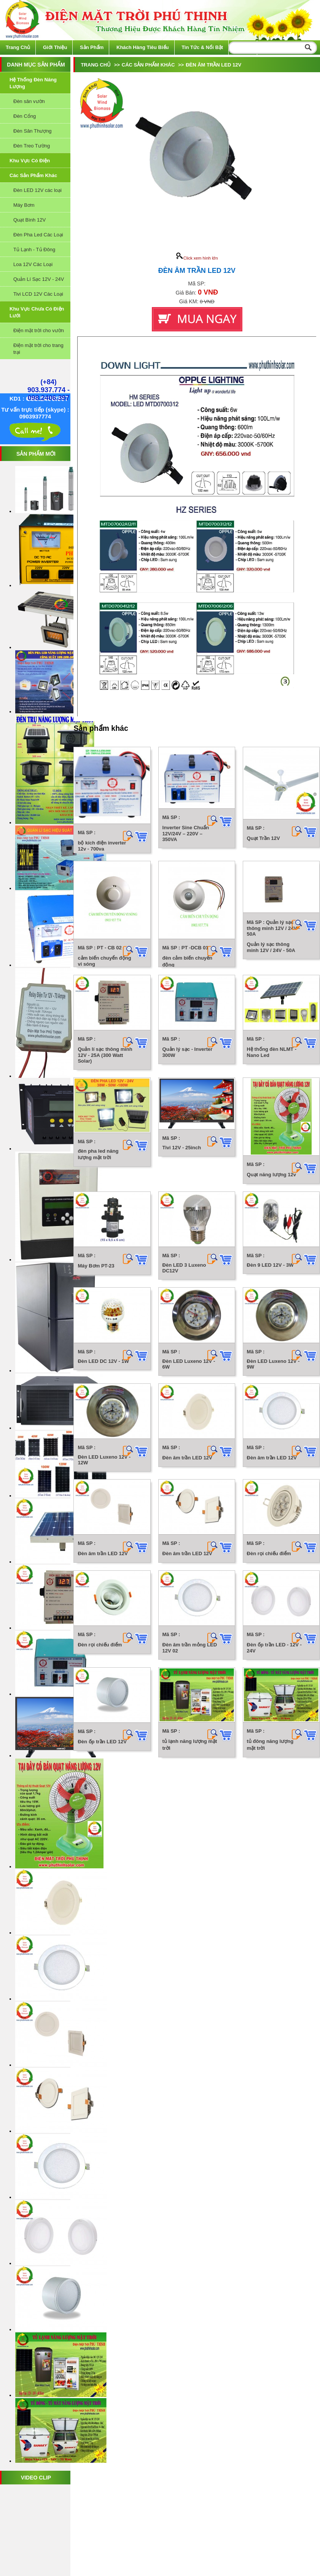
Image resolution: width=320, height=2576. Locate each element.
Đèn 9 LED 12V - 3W (101, 1757)
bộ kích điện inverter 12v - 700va (102, 846)
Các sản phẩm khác (33, 175)
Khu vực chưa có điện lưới (37, 312)
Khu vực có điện (30, 160)
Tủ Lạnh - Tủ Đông (34, 249)
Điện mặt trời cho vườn (38, 330)
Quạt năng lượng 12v (183, 1567)
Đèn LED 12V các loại (37, 190)
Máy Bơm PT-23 (96, 1660)
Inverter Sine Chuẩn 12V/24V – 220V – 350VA (194, 832)
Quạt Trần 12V (175, 946)
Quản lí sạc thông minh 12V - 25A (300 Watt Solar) (105, 1266)
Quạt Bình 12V (29, 220)
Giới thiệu (55, 47)
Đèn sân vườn (29, 101)
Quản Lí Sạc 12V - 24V (38, 279)
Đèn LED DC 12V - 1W (103, 1849)
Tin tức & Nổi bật (202, 47)
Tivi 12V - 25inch (185, 1453)
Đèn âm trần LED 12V (191, 2045)
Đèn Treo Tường (31, 146)
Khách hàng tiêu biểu (142, 47)
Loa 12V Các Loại (33, 264)
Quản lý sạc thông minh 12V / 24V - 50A (106, 1165)
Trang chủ (18, 47)
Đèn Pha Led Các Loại (38, 235)
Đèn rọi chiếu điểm (100, 2325)
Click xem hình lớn (197, 258)
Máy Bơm (24, 205)
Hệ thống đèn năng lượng (33, 83)
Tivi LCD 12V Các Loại (38, 294)
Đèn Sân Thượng (32, 131)
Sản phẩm (91, 47)
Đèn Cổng (24, 116)
